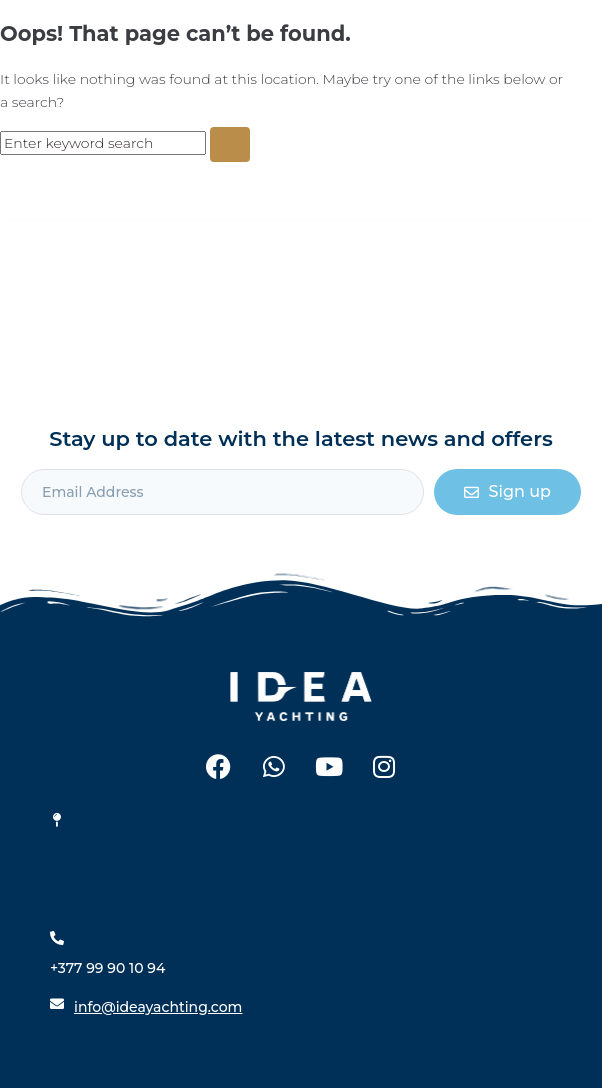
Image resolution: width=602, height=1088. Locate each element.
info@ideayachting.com (158, 1007)
